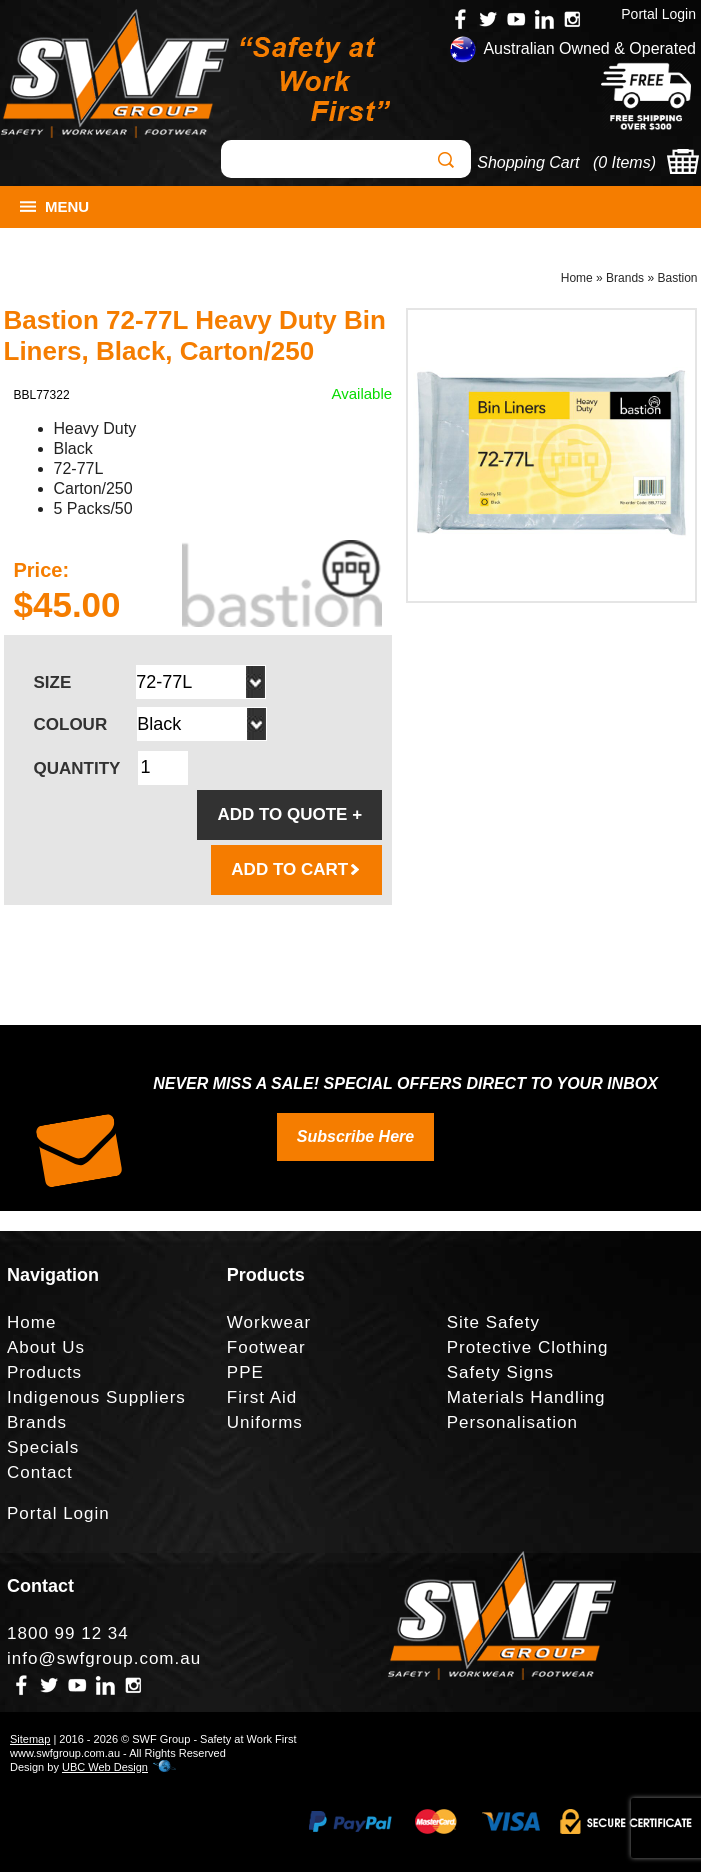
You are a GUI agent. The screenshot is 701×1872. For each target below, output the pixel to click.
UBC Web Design (105, 1767)
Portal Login (658, 14)
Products (44, 1372)
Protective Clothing (528, 1347)
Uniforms (265, 1422)
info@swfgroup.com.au (104, 1658)
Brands (625, 278)
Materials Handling (526, 1397)
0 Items (624, 162)
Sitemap (30, 1739)
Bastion (677, 278)
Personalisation (512, 1422)
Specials (43, 1447)
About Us (46, 1347)
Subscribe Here (355, 1136)
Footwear (266, 1347)
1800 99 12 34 (68, 1633)
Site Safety (493, 1322)
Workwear (269, 1322)
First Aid (262, 1397)
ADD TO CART (296, 869)
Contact (40, 1472)
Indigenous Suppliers (96, 1397)
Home (577, 278)
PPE (245, 1372)
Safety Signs (500, 1372)
